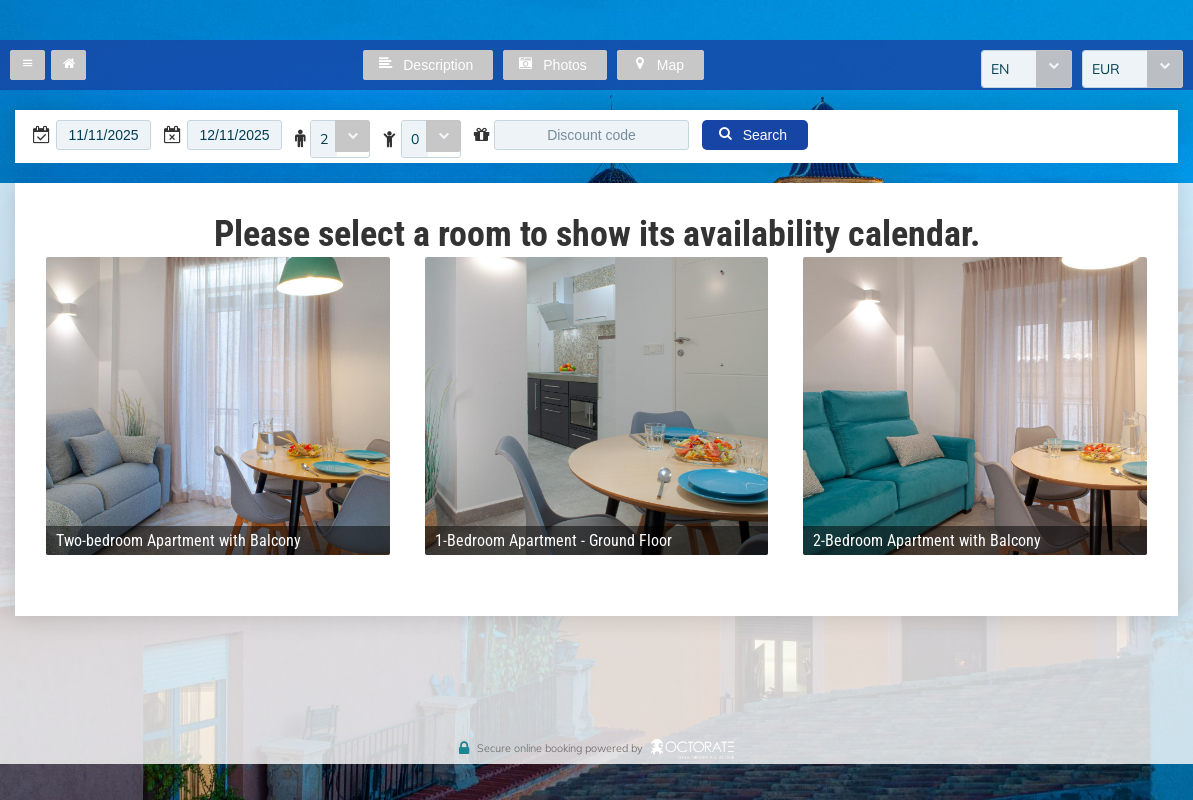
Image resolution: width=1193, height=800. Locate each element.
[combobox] (1026, 69)
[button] (27, 65)
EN (1000, 69)
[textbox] (103, 135)
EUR (1106, 69)
